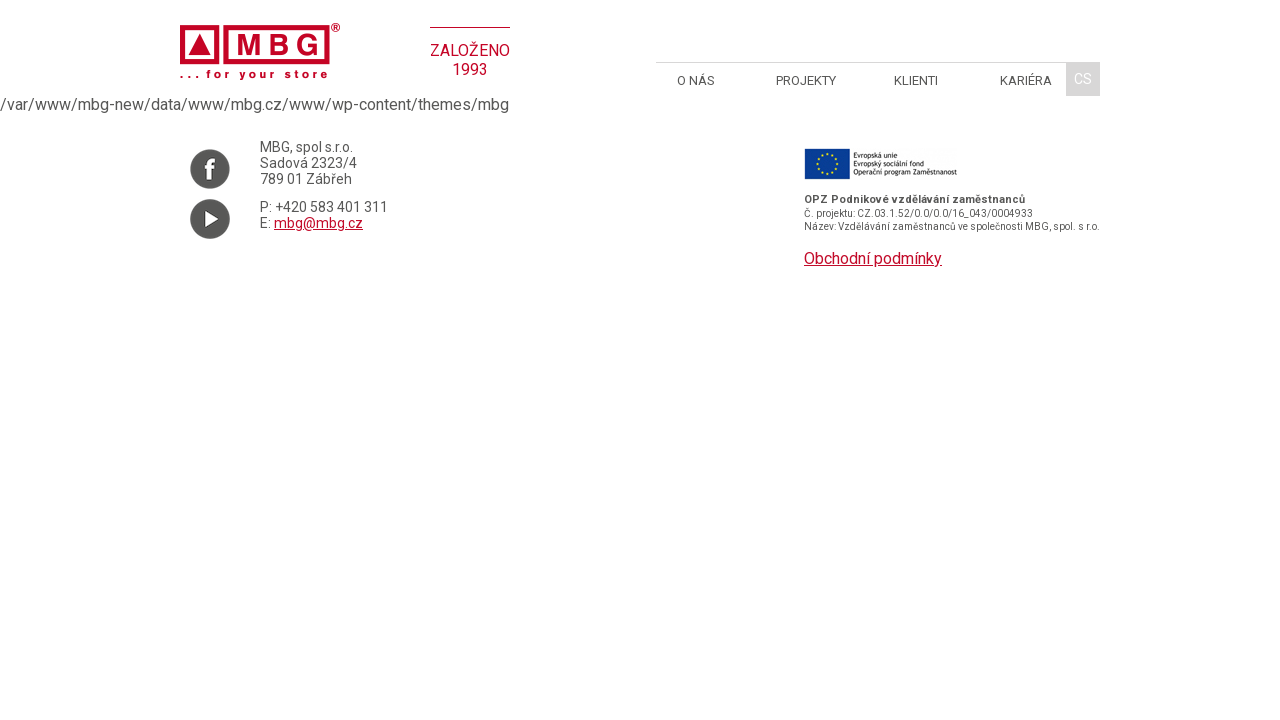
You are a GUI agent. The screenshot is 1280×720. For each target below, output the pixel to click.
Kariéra (1026, 80)
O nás (696, 80)
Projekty (806, 80)
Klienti (916, 80)
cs (1083, 79)
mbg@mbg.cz (318, 223)
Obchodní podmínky (873, 258)
